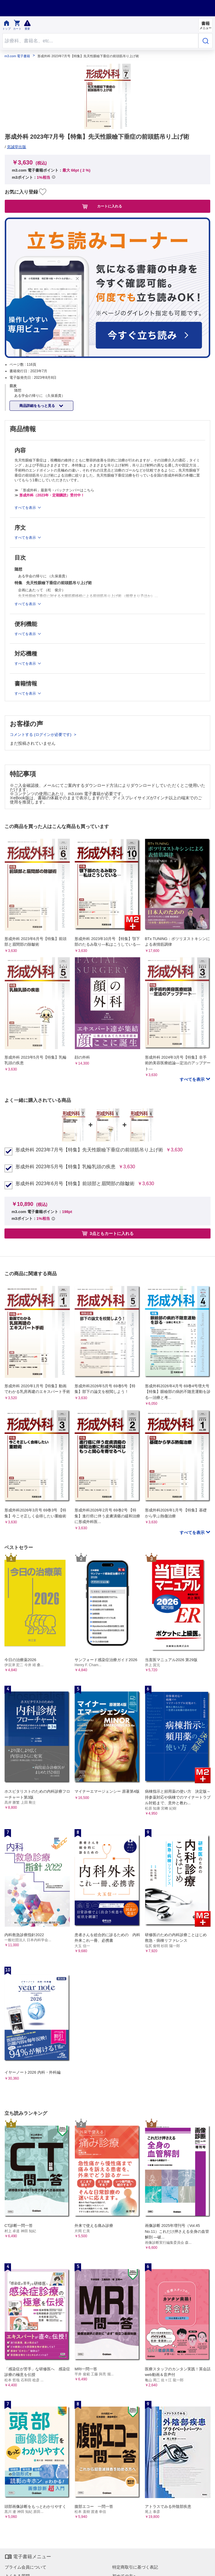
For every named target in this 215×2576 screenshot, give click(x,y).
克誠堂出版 (16, 147)
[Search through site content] (100, 40)
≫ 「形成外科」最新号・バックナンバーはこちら (54, 490)
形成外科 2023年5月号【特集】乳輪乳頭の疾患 (65, 1166)
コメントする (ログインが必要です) (41, 734)
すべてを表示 (193, 1079)
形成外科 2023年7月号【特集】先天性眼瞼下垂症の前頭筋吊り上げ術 (89, 1150)
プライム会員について (25, 2567)
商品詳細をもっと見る (37, 406)
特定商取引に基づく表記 (135, 2567)
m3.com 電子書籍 (17, 56)
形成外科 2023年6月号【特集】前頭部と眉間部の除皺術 (75, 1183)
